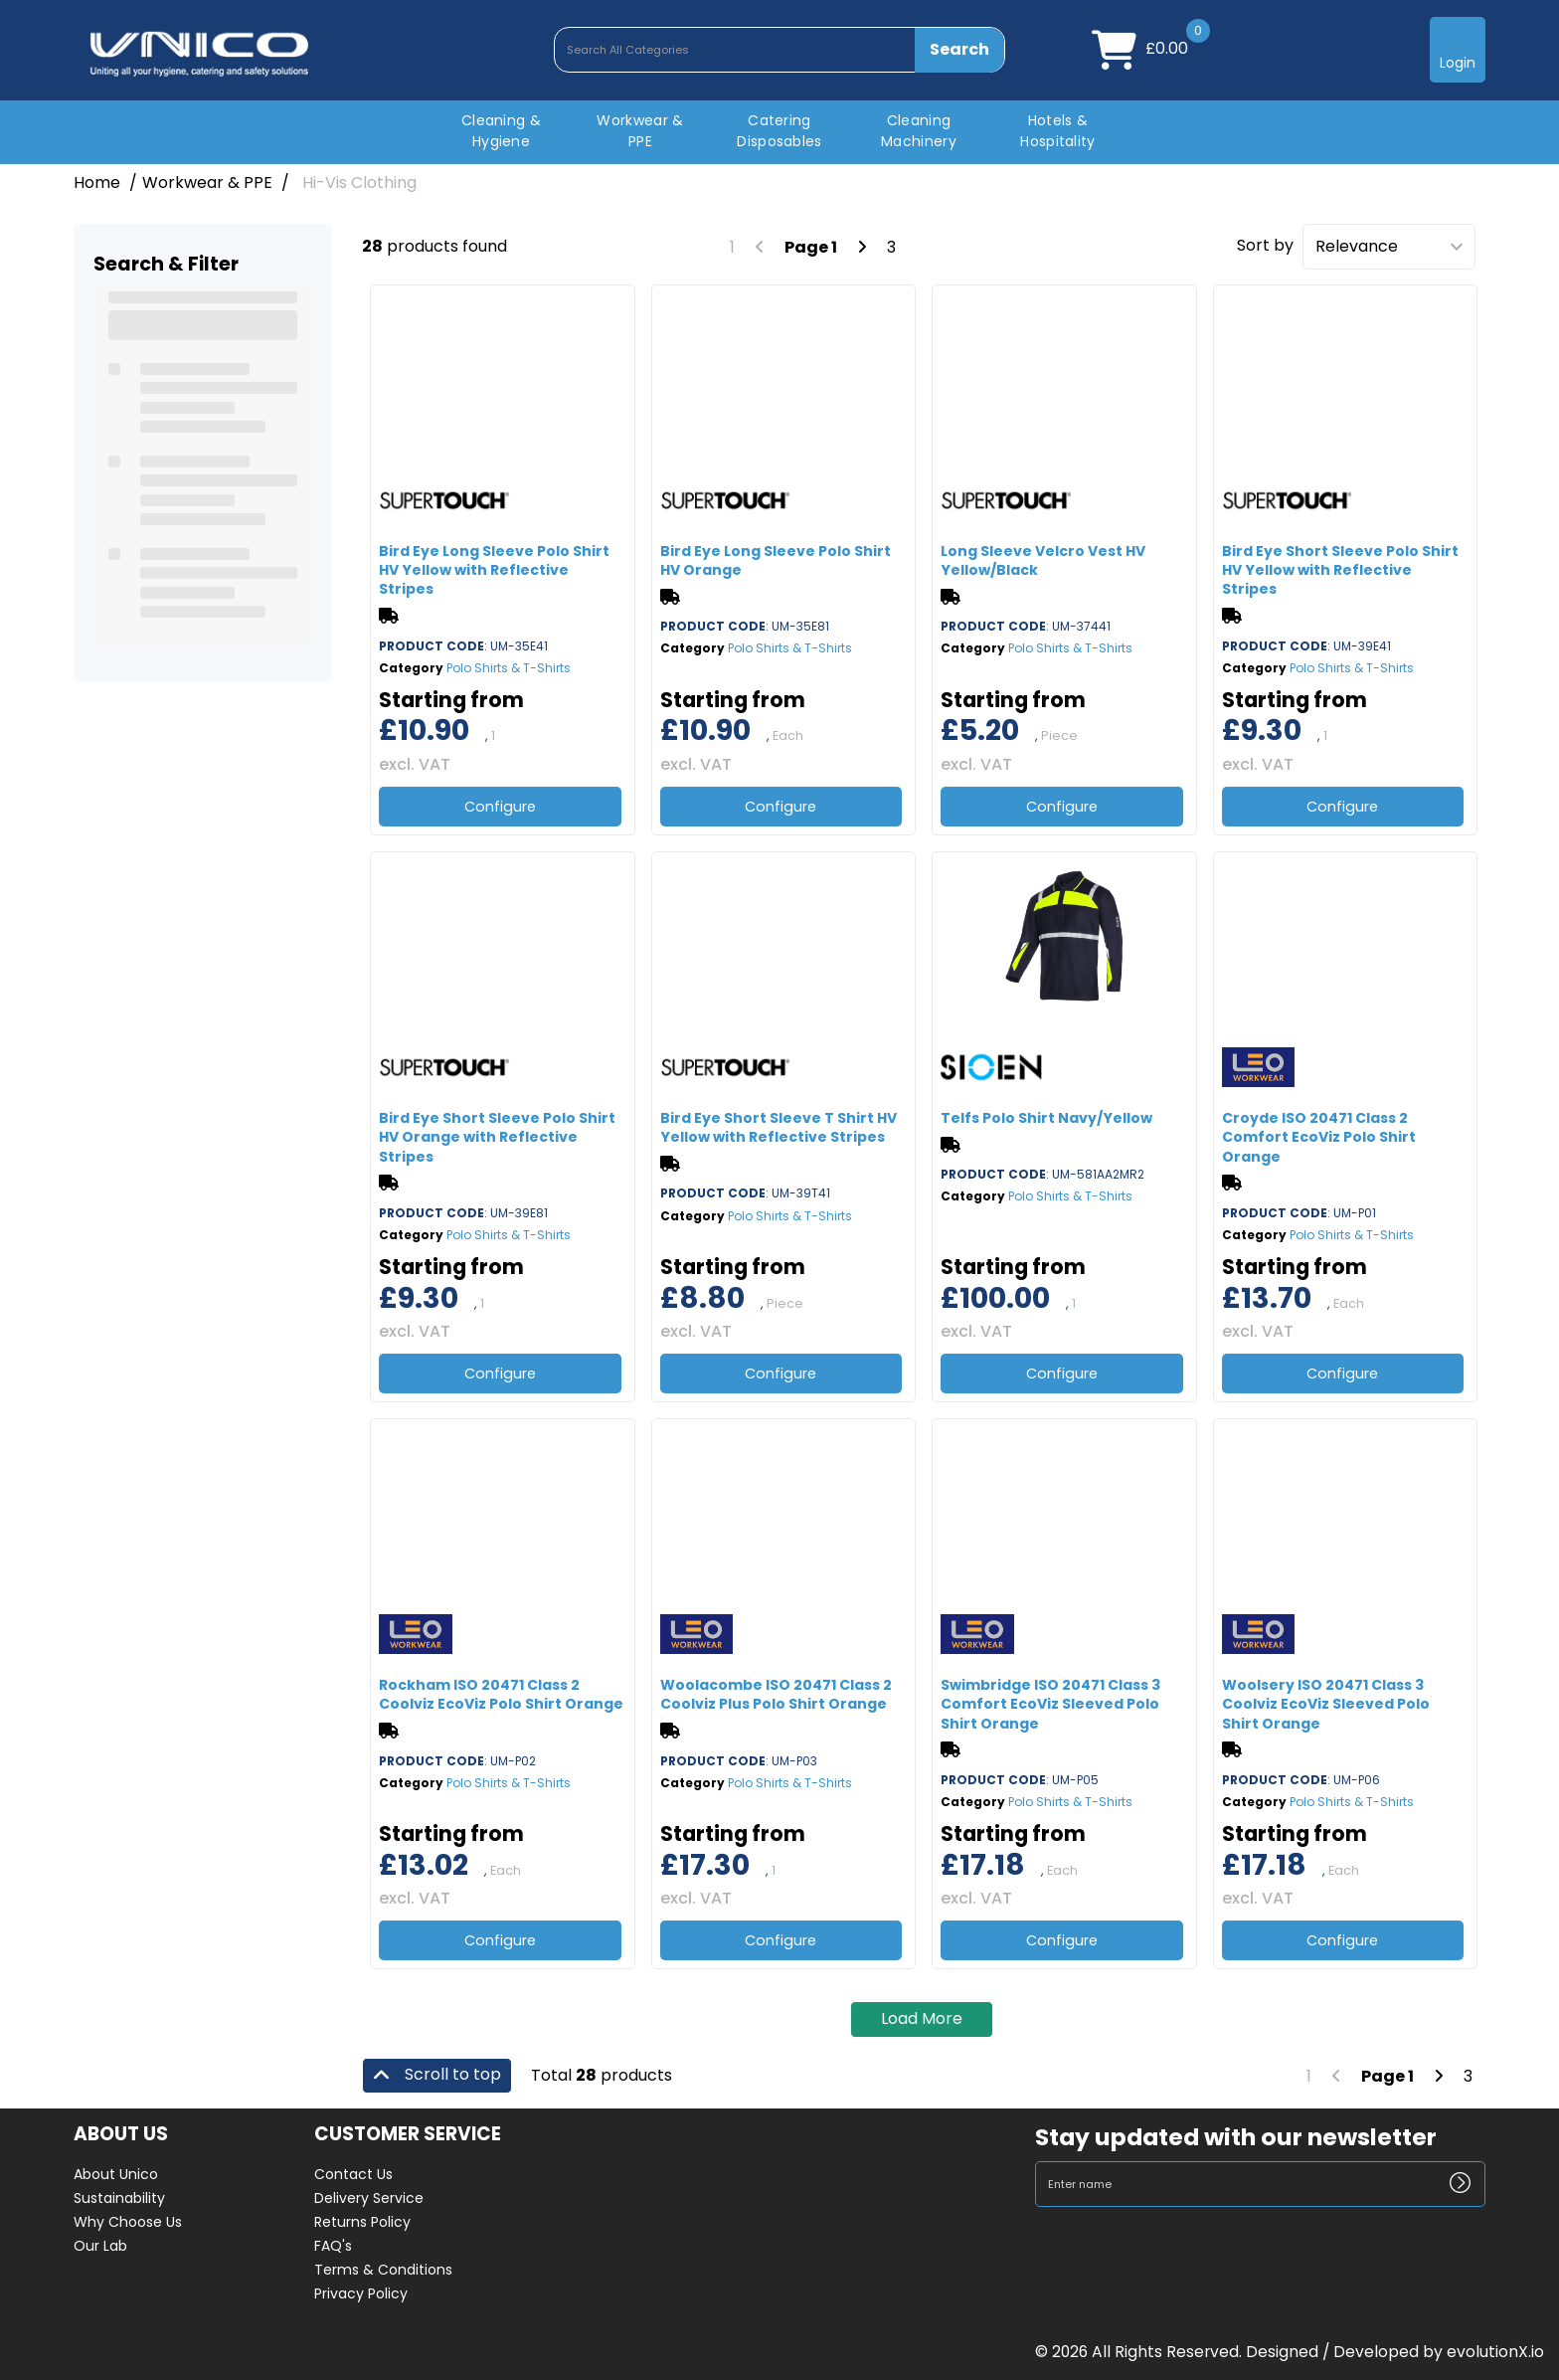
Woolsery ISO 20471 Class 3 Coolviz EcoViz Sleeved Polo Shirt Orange (1326, 1704)
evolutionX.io (1495, 2351)
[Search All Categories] (779, 50)
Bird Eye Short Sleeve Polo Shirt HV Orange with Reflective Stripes (497, 1137)
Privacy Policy (361, 2293)
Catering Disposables (779, 130)
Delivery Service (369, 2198)
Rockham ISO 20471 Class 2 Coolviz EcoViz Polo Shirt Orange (501, 1694)
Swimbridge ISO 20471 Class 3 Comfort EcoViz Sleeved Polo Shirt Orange (1050, 1704)
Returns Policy (362, 2222)
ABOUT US (121, 2134)
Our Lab (100, 2246)
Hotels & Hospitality (1058, 130)
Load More (921, 2018)
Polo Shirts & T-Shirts (508, 667)
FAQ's (333, 2246)
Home (97, 182)
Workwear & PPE (640, 130)
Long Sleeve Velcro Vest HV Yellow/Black (1043, 560)
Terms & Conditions (383, 2270)
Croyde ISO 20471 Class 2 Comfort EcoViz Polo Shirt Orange (1319, 1137)
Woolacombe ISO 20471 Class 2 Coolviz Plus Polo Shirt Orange (776, 1694)
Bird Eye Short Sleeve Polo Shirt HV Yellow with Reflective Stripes (1340, 570)
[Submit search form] (960, 50)
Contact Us (353, 2174)
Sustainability (119, 2198)
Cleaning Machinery (918, 130)
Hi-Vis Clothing (359, 182)
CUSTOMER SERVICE (407, 2134)
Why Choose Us (128, 2222)
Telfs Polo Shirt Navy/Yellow (1046, 1118)
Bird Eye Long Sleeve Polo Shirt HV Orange (775, 560)
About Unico (116, 2174)
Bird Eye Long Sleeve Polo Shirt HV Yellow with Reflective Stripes (494, 570)
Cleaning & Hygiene (501, 130)
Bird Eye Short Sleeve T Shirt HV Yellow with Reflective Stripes (778, 1127)
